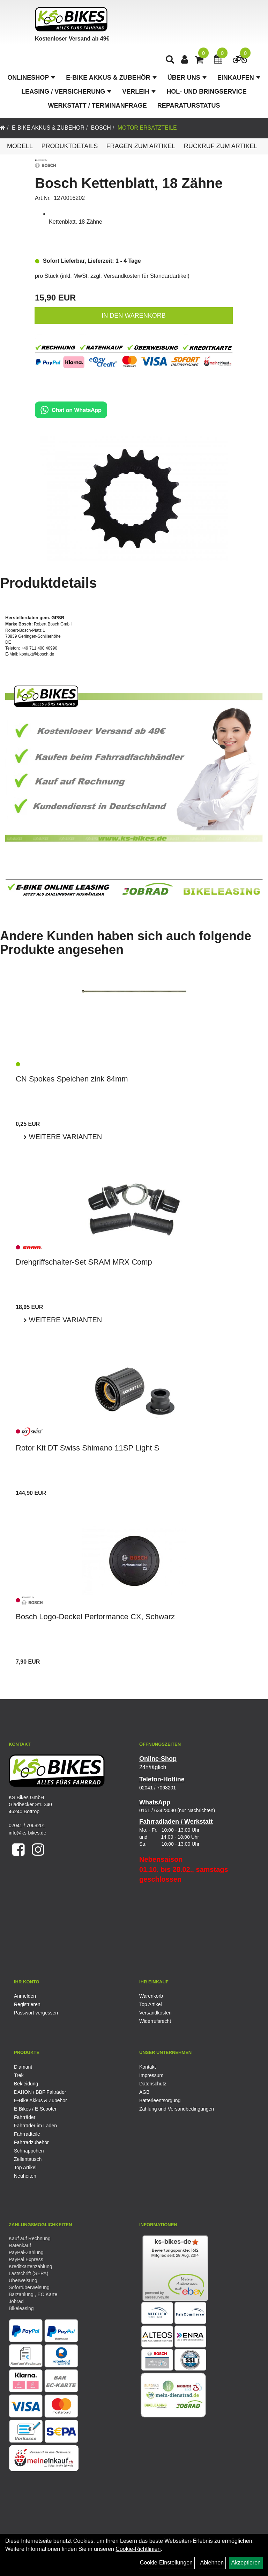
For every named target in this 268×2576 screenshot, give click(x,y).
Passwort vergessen (36, 2013)
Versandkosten (155, 2013)
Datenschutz (152, 2083)
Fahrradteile (27, 2134)
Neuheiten (25, 2176)
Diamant (23, 2067)
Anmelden (25, 1996)
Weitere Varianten (64, 1137)
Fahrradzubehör (31, 2142)
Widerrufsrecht (155, 2021)
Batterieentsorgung (159, 2100)
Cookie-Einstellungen (166, 2563)
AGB (144, 2092)
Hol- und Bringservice (206, 91)
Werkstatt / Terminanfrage (97, 105)
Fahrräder (24, 2117)
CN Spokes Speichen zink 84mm (72, 1078)
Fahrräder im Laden (35, 2125)
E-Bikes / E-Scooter (35, 2109)
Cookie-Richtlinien (138, 2549)
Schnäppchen (29, 2151)
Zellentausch (28, 2159)
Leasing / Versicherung (66, 91)
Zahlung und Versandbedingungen (176, 2109)
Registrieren (27, 2004)
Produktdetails (69, 146)
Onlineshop (31, 77)
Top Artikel (150, 2004)
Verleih (139, 91)
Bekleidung (26, 2083)
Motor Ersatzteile (147, 128)
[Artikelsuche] (170, 60)
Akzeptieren (246, 2563)
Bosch (101, 128)
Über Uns (187, 77)
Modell (20, 146)
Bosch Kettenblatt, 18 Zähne (129, 183)
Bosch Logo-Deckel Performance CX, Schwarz (95, 1616)
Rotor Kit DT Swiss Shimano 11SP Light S (87, 1447)
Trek (18, 2075)
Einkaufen (239, 77)
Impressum (151, 2075)
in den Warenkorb (133, 315)
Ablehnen (212, 2563)
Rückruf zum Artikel (221, 146)
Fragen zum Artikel (141, 146)
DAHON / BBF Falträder (40, 2092)
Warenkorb (151, 1996)
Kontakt (147, 2067)
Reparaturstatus (188, 105)
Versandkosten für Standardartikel (146, 276)
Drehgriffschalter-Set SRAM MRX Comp (84, 1262)
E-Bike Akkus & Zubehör (111, 77)
